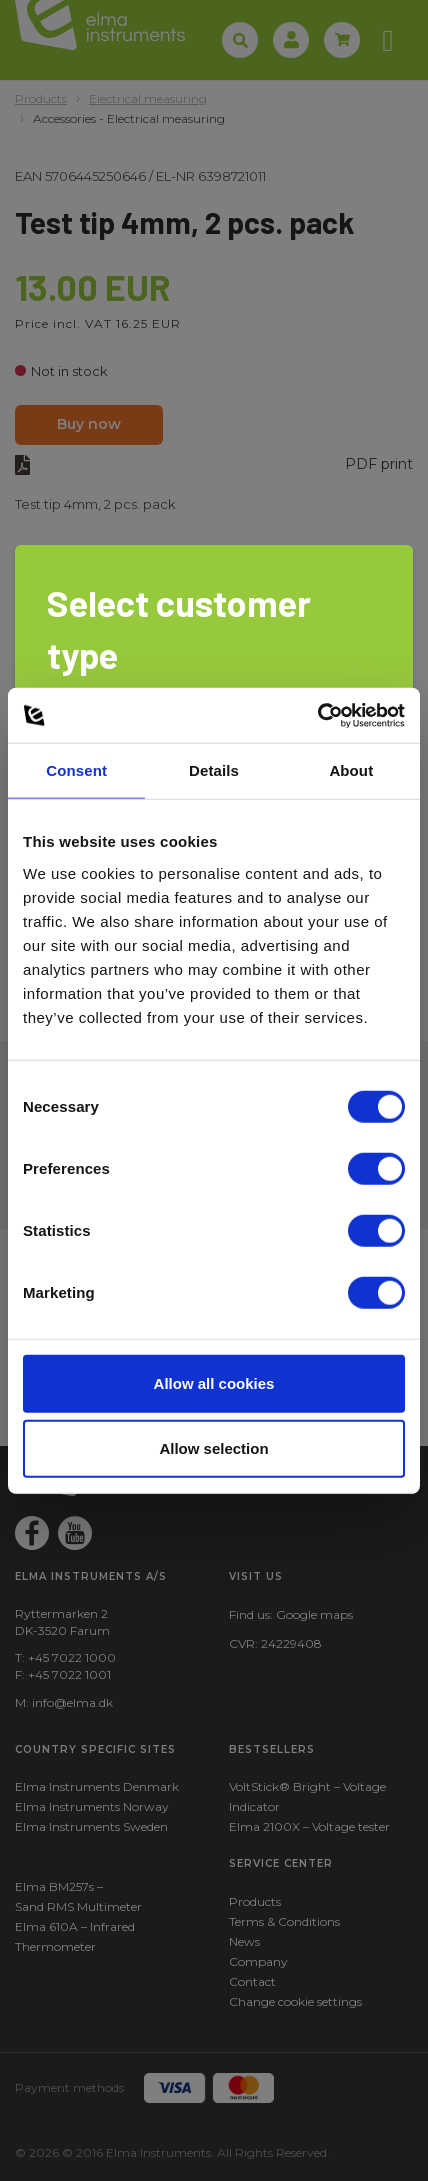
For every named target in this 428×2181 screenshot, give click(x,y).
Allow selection (213, 1448)
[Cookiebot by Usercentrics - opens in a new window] (317, 715)
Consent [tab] (76, 770)
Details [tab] (214, 770)
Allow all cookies (214, 1382)
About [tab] (351, 770)
